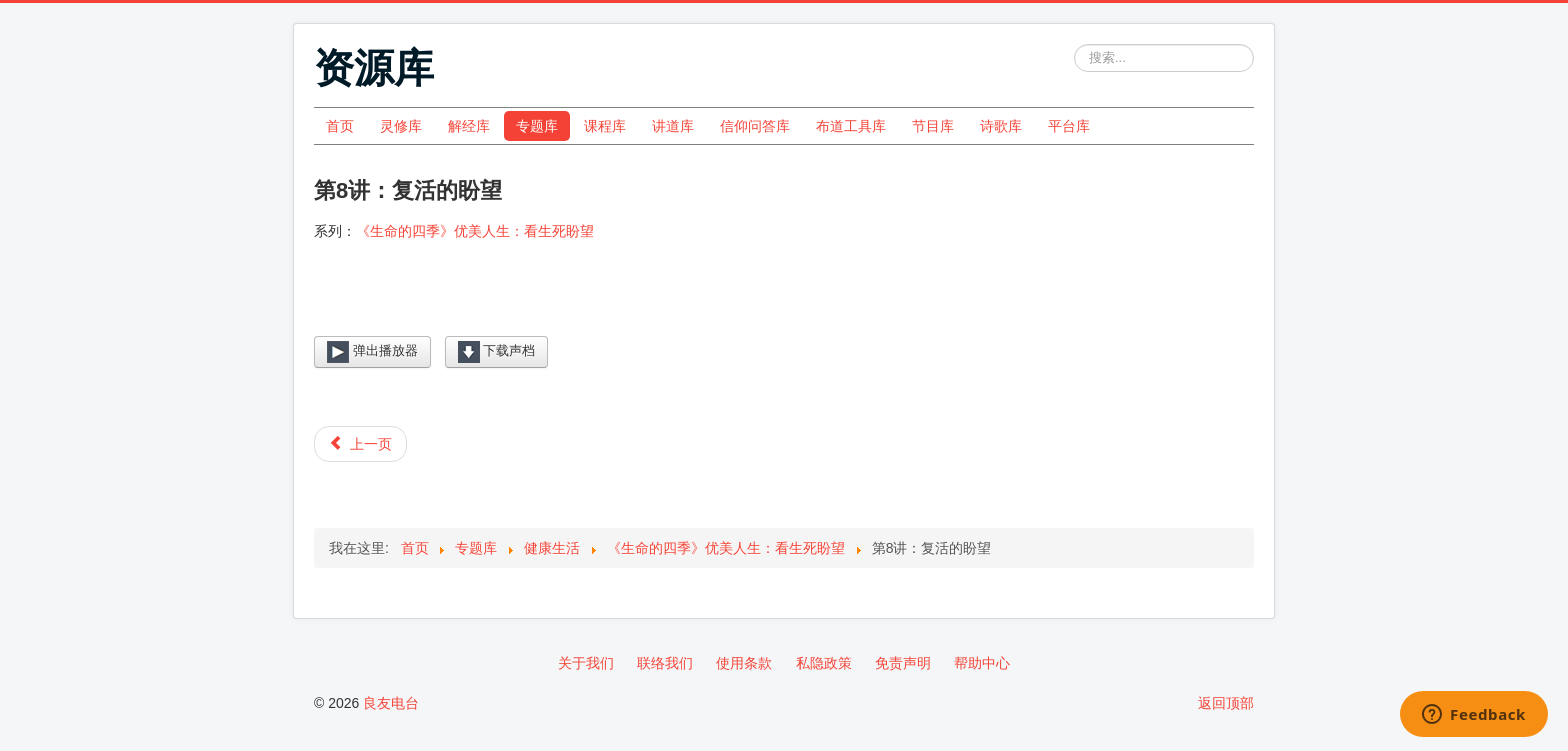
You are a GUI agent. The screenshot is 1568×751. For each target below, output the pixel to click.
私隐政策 (824, 663)
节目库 (933, 126)
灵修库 (401, 126)
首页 (340, 126)
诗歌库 (1001, 126)
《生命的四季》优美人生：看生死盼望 (475, 231)
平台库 (1069, 126)
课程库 (605, 126)
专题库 (537, 126)
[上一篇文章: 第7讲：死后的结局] (360, 444)
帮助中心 (982, 663)
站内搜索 (1074, 44)
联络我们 (665, 663)
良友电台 (391, 703)
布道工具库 (851, 126)
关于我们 (586, 663)
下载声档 (497, 352)
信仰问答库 (755, 126)
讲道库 (673, 126)
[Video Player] (784, 304)
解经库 (469, 126)
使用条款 (744, 663)
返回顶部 (1226, 703)
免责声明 (903, 663)
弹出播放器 (372, 352)
